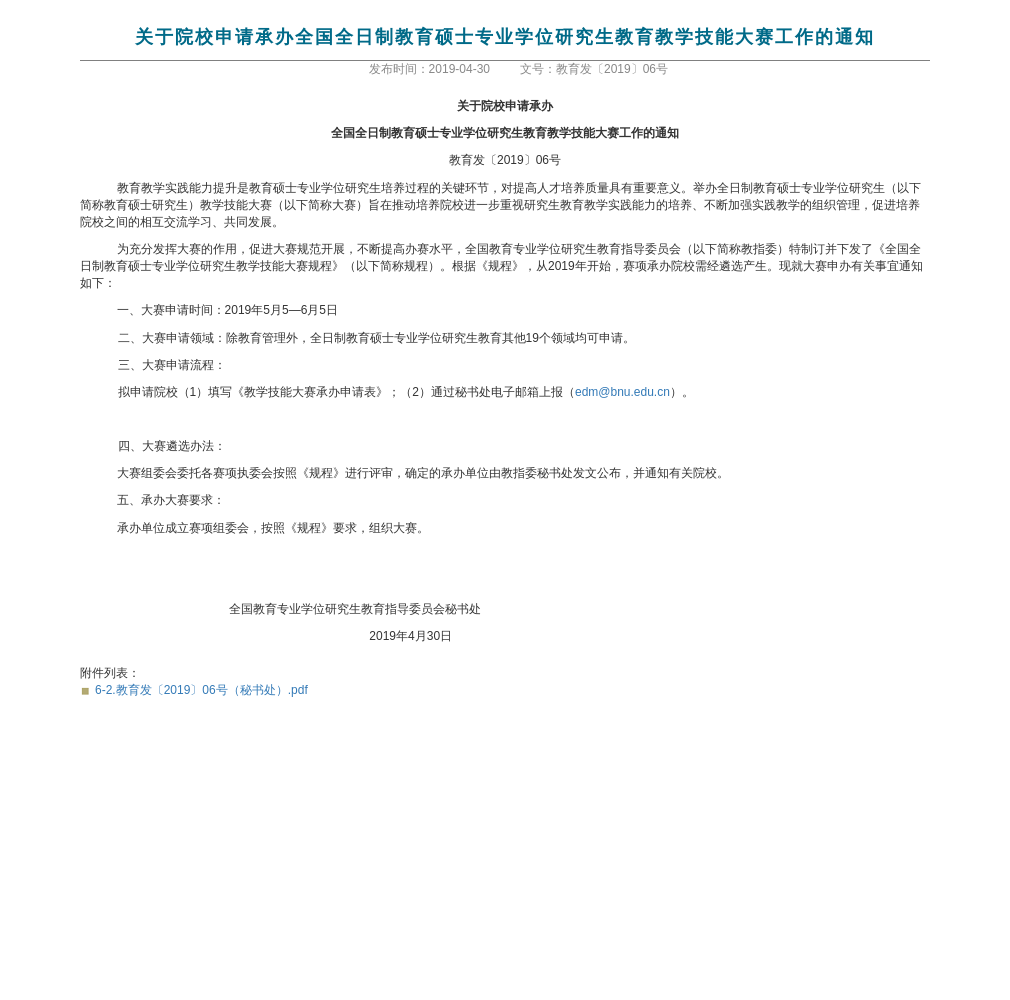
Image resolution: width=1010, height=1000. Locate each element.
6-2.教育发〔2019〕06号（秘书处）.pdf (201, 690)
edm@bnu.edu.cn (622, 392)
